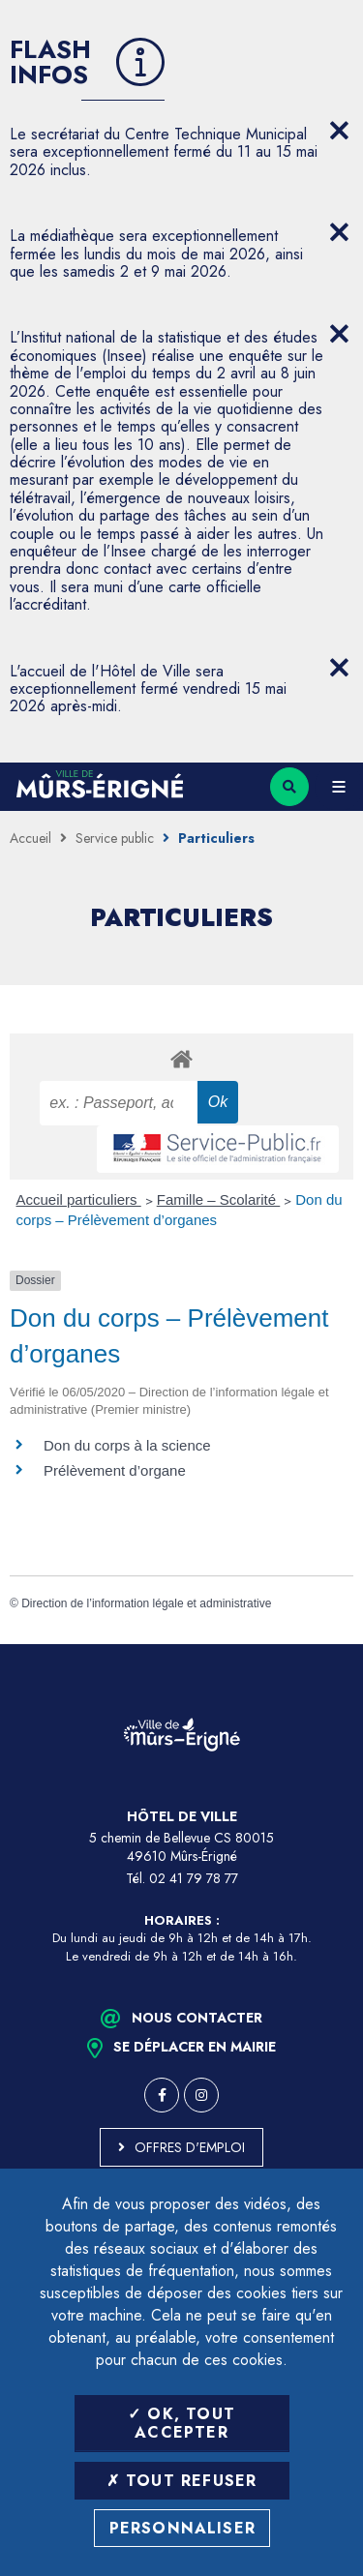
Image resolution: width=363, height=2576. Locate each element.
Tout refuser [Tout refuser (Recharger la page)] (181, 2481)
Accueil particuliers (78, 1199)
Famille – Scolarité (219, 1199)
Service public (115, 838)
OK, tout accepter (181, 2423)
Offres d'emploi (190, 2147)
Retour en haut (334, 1644)
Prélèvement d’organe (115, 1470)
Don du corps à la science (127, 1445)
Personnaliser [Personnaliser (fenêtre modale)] (183, 2528)
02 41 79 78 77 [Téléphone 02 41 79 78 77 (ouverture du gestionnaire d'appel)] (193, 1878)
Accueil (30, 838)
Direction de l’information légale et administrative (146, 1603)
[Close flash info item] (338, 130)
